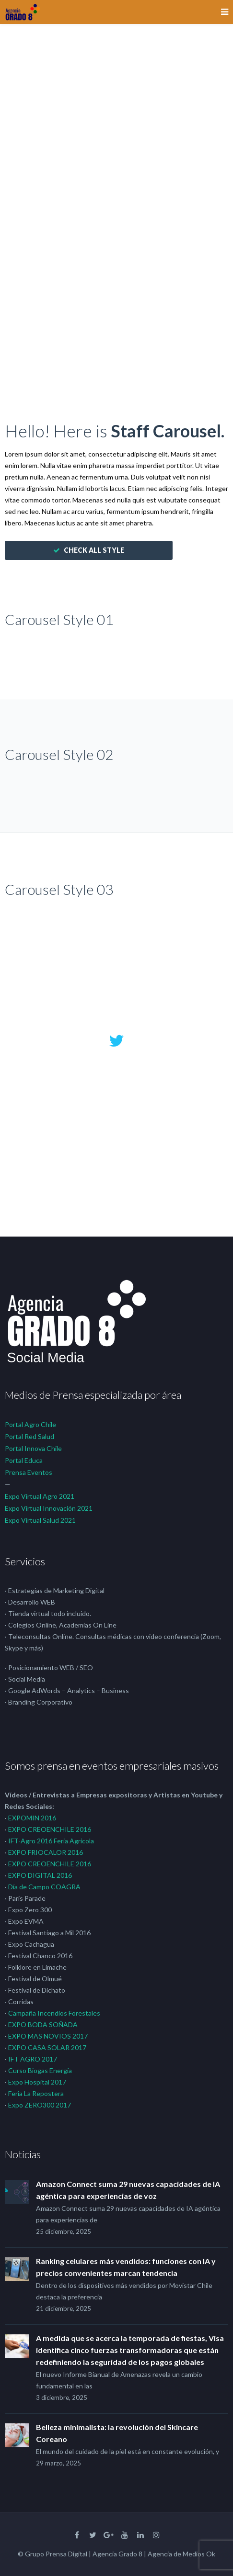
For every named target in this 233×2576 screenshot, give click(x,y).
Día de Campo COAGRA (44, 1887)
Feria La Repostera (36, 2093)
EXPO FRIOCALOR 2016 (45, 1852)
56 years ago (117, 1167)
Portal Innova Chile (33, 1448)
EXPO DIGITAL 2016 (40, 1875)
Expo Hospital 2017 (37, 2082)
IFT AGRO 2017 (32, 2059)
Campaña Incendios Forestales (54, 2013)
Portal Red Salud (29, 1436)
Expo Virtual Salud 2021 (40, 1520)
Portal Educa (24, 1460)
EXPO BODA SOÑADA (43, 2024)
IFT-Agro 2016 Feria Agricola (51, 1841)
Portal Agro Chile (30, 1424)
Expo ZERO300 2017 (39, 2105)
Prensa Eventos (28, 1472)
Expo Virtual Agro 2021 (39, 1496)
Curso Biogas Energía (40, 2070)
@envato (116, 1147)
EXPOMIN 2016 (32, 1818)
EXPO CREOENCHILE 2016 (49, 1829)
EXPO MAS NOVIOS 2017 (48, 2036)
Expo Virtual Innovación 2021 (49, 1508)
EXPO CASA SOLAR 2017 (47, 2047)
